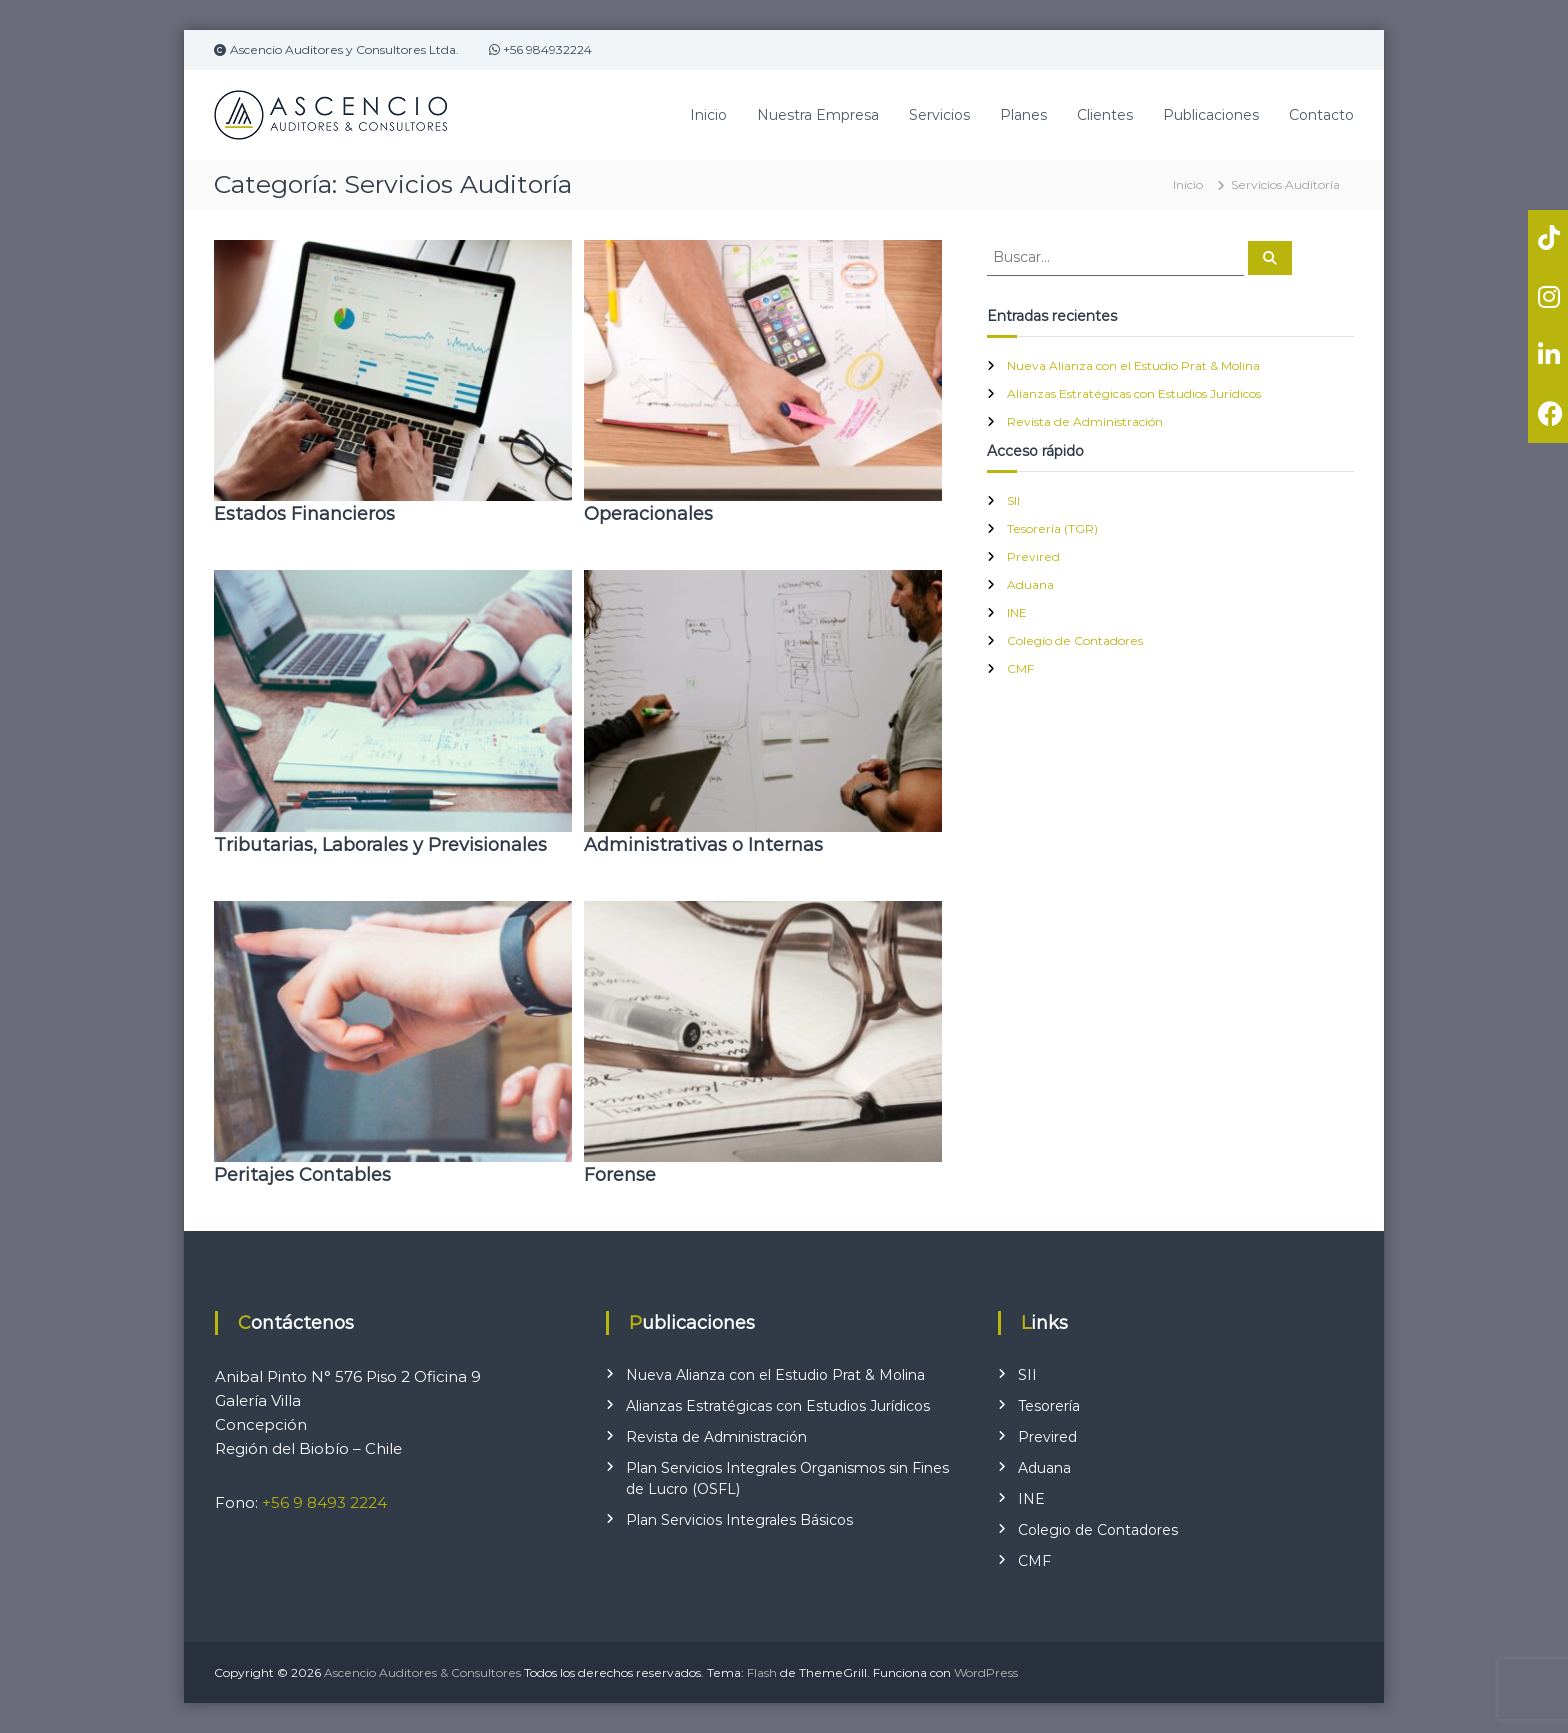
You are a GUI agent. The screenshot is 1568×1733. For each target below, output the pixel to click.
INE (1017, 612)
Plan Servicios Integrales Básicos (739, 1520)
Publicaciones (1211, 115)
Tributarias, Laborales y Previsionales (380, 845)
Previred (1033, 556)
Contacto (1321, 115)
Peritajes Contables (302, 1175)
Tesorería (1049, 1406)
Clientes (1105, 115)
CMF (1020, 668)
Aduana (1030, 584)
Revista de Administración (1085, 421)
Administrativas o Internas (703, 845)
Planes (1023, 115)
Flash (762, 1672)
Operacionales (648, 514)
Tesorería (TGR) (1052, 528)
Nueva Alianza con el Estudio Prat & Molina (1133, 365)
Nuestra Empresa (818, 115)
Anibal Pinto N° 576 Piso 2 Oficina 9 (348, 1376)
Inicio (708, 115)
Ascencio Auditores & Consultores (422, 1672)
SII (1013, 500)
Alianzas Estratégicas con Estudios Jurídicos (1134, 393)
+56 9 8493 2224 (324, 1502)
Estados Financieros (304, 514)
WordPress (986, 1672)
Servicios (939, 115)
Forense (620, 1175)
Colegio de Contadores (1075, 640)
